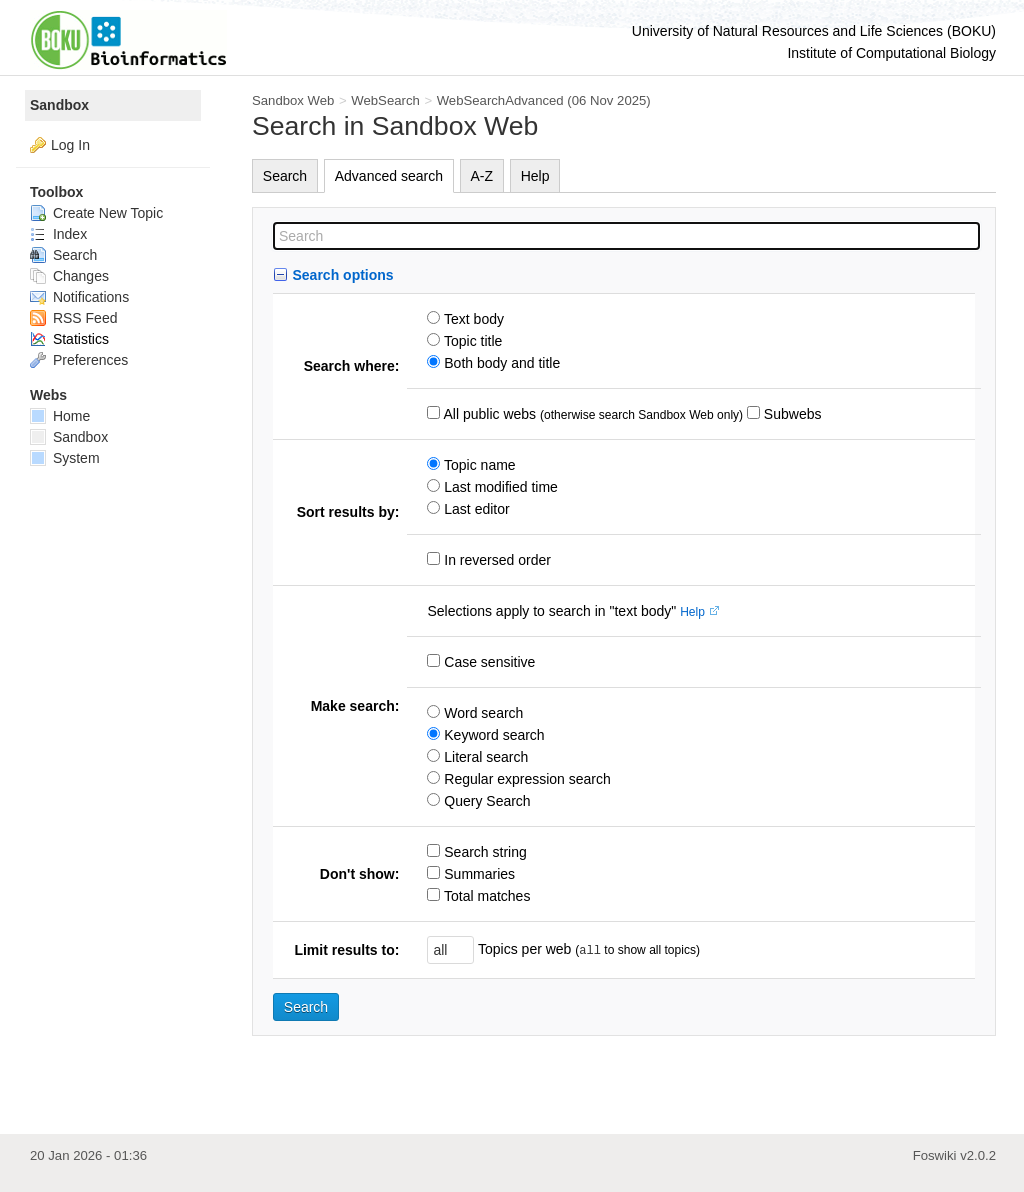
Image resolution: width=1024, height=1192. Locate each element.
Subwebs (790, 414)
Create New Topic (96, 213)
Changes (69, 276)
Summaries (477, 874)
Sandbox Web (293, 100)
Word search (481, 713)
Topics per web (524, 949)
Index (58, 234)
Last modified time (499, 487)
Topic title (471, 341)
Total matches (485, 896)
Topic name (477, 465)
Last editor (474, 509)
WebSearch (385, 100)
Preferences (79, 360)
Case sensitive (487, 662)
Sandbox (59, 105)
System (65, 458)
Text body (472, 319)
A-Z (482, 176)
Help (535, 176)
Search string (483, 852)
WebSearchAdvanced (500, 100)
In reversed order (495, 560)
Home (60, 416)
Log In (70, 145)
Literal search (484, 757)
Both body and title (500, 363)
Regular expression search (525, 779)
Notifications (79, 297)
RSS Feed (73, 318)
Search (285, 176)
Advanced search (389, 176)
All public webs (488, 414)
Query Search (485, 801)
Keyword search (492, 735)
